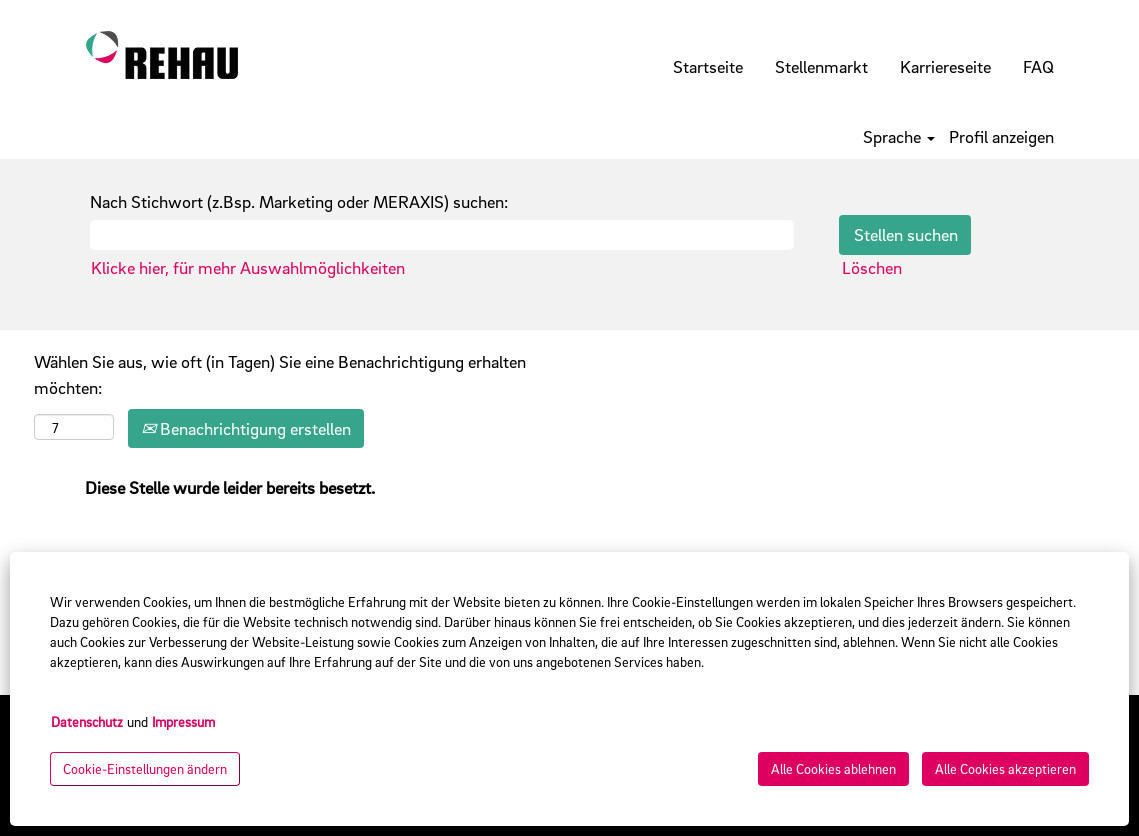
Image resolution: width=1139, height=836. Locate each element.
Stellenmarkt (821, 66)
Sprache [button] (899, 137)
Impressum (183, 721)
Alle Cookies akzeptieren (1005, 768)
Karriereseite (945, 66)
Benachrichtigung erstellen (246, 428)
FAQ (1038, 66)
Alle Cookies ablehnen (833, 768)
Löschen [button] (872, 267)
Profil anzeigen (1001, 137)
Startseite (708, 66)
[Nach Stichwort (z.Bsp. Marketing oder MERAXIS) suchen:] (442, 235)
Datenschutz (87, 721)
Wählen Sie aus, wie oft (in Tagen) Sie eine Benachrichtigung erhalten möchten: (280, 374)
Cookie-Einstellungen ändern (145, 768)
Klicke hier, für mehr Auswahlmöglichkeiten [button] (248, 267)
